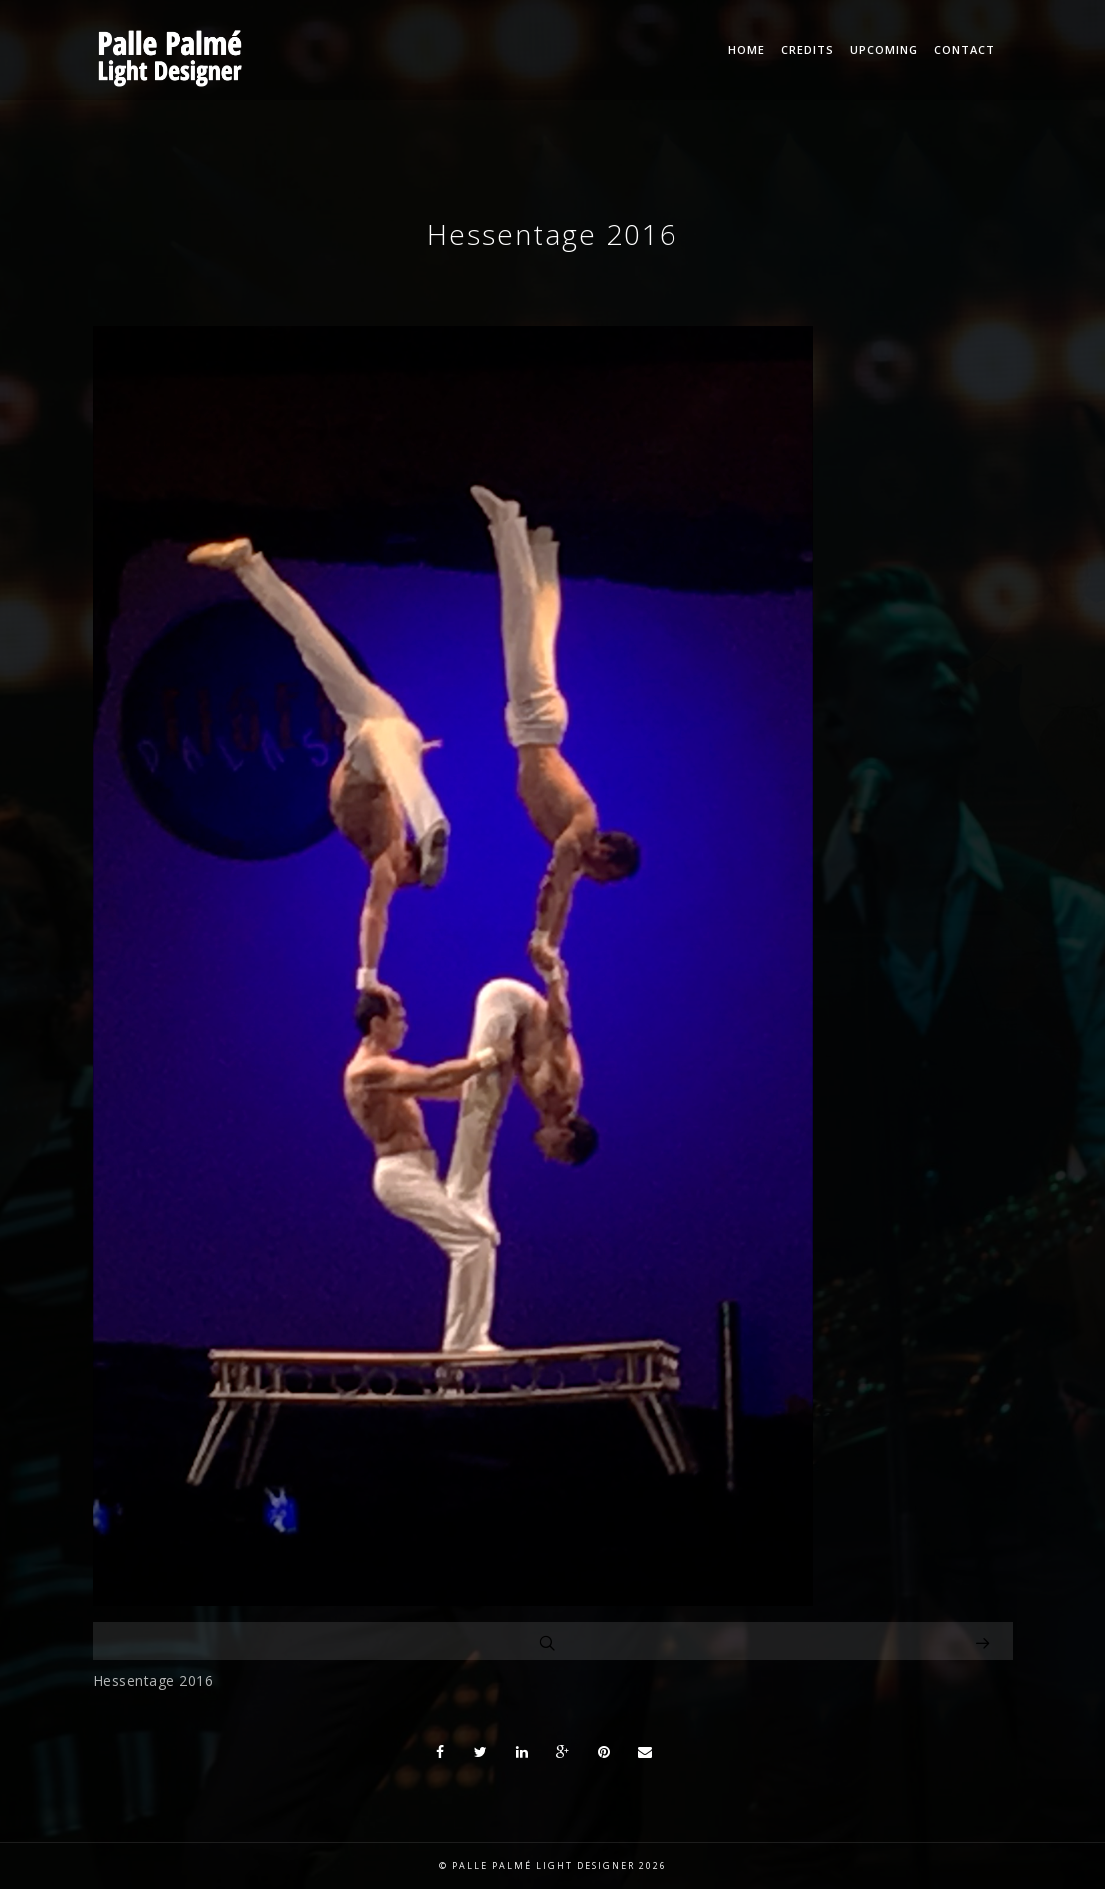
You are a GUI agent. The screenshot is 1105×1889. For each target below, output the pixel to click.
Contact (964, 49)
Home (746, 49)
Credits (807, 49)
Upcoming (884, 49)
